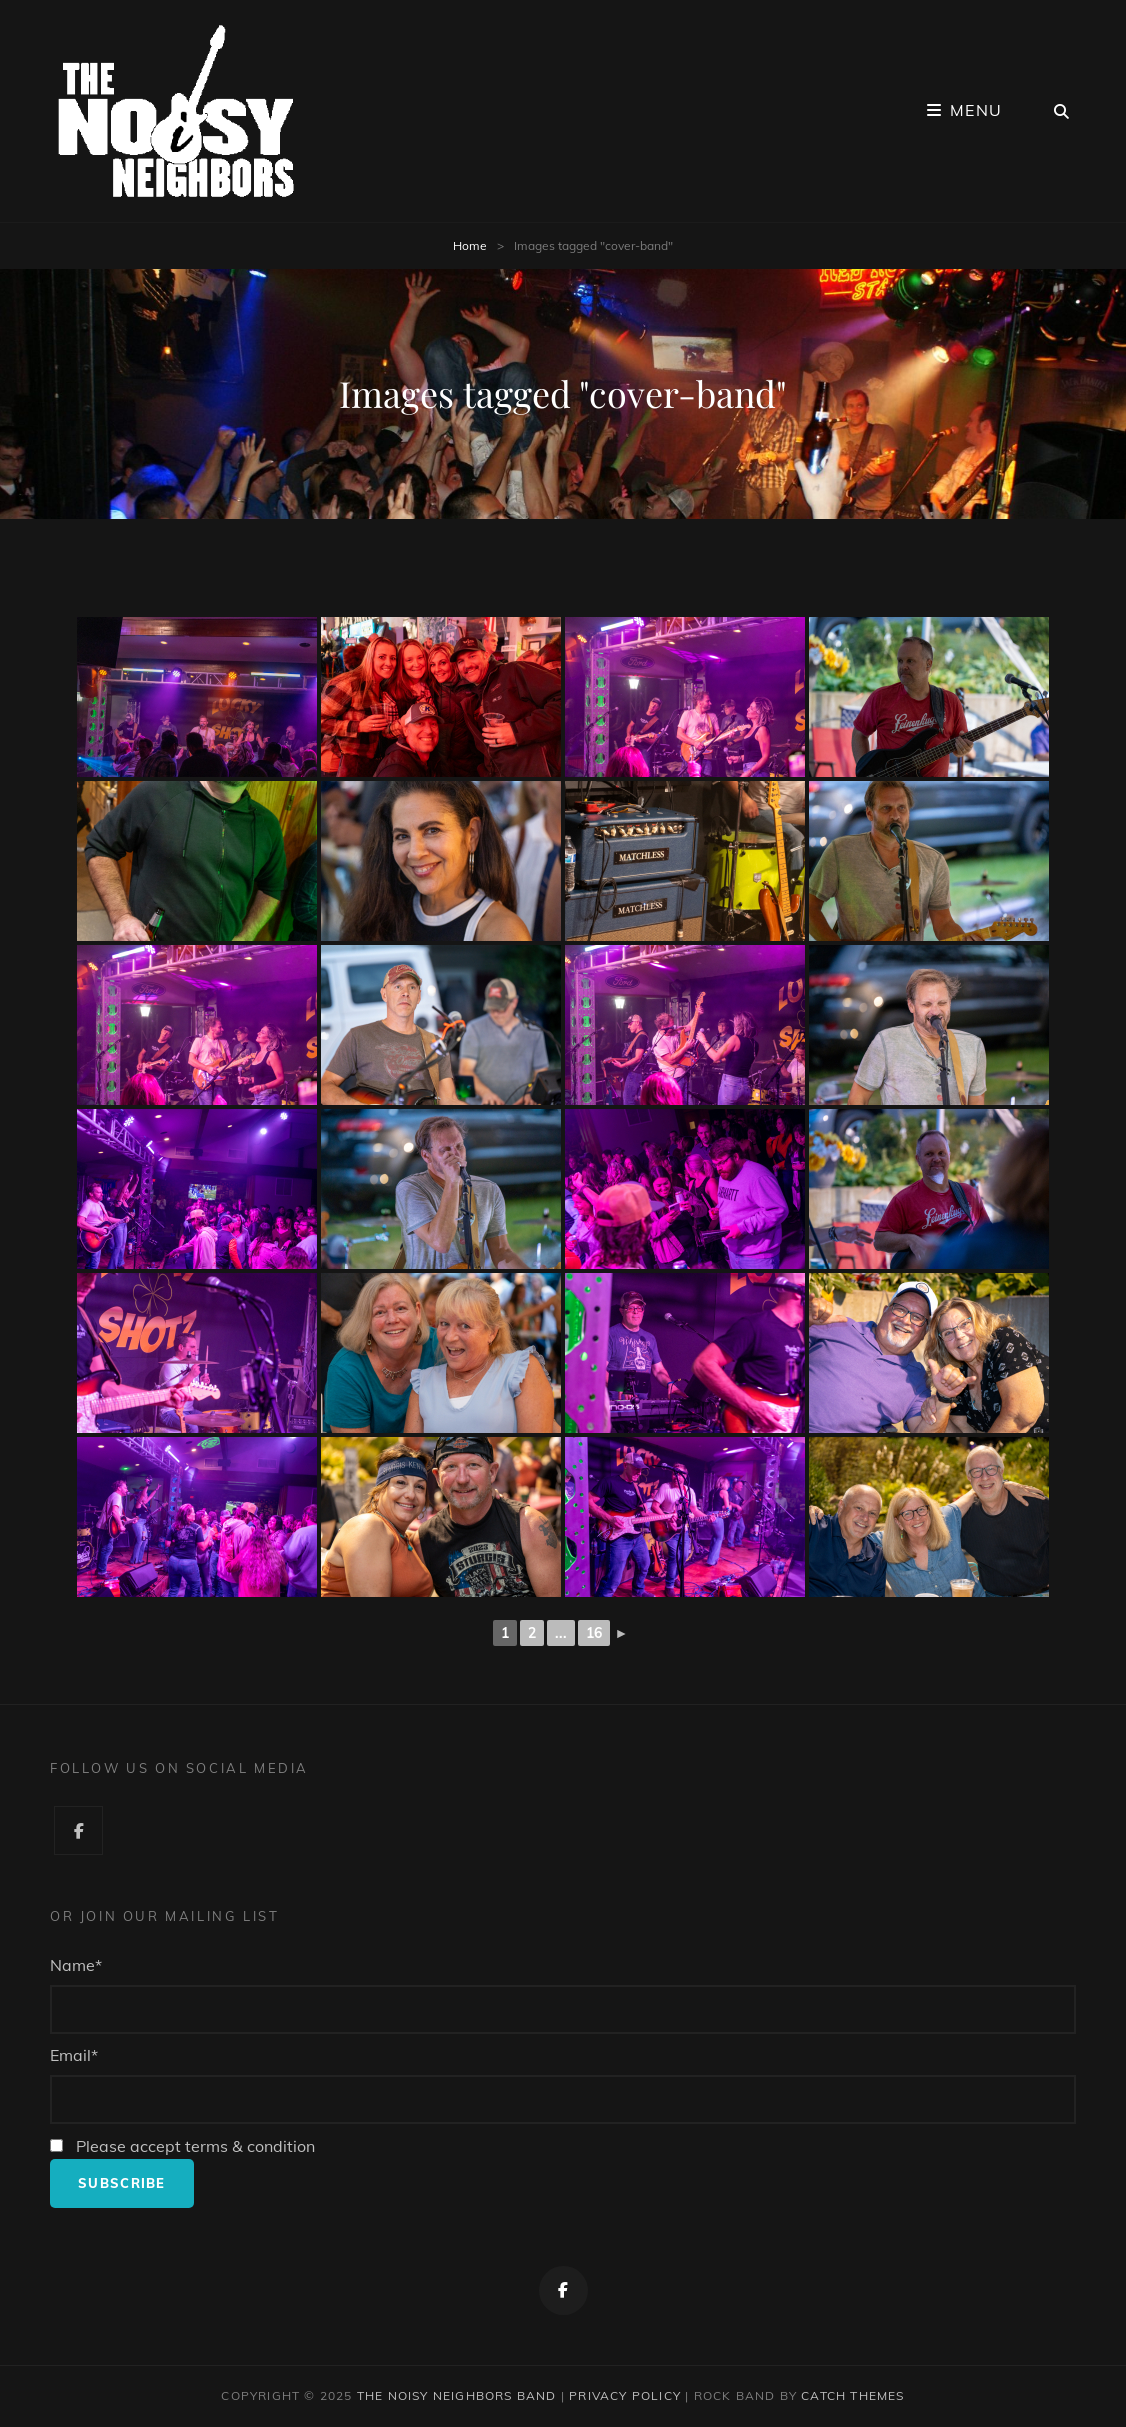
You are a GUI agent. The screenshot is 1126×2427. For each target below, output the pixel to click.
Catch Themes (852, 2395)
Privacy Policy (625, 2395)
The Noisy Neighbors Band (457, 2395)
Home (470, 245)
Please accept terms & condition (182, 2146)
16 (594, 1633)
